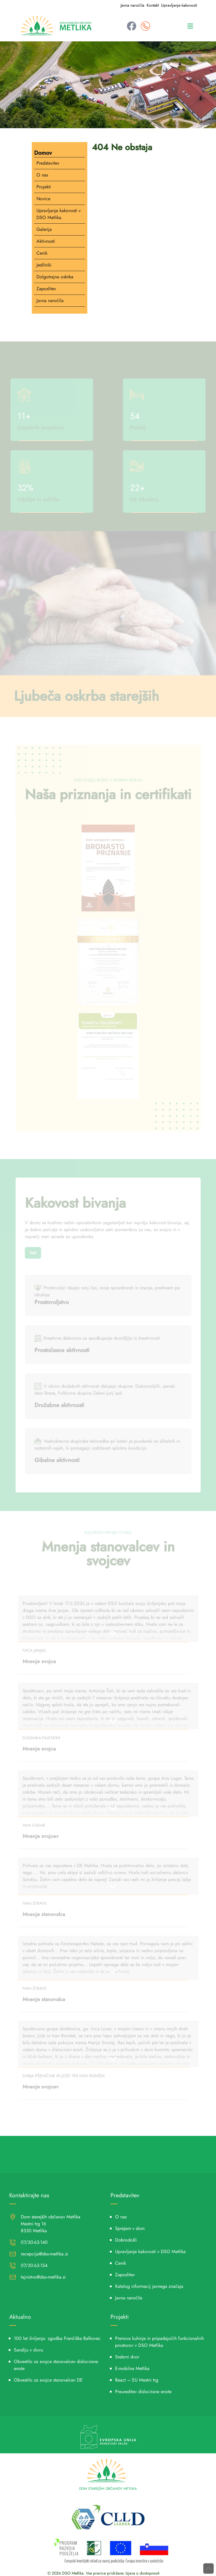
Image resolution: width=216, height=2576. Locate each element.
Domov (43, 153)
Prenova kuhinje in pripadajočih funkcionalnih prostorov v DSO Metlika (159, 2342)
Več (32, 1253)
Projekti (43, 186)
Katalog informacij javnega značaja (149, 2286)
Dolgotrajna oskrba (54, 276)
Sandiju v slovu (28, 2350)
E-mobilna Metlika (132, 2368)
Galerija (44, 229)
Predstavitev (47, 163)
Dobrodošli (126, 2240)
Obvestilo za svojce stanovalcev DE (48, 2380)
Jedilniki (43, 265)
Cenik (41, 253)
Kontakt (153, 5)
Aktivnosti (45, 241)
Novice (43, 198)
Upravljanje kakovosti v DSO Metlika (58, 214)
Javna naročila (132, 5)
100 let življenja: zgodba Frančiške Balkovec (57, 2338)
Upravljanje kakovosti (179, 5)
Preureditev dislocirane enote (143, 2391)
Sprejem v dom (130, 2228)
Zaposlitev (46, 288)
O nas (42, 175)
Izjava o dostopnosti (142, 2573)
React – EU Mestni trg (136, 2380)
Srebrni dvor (127, 2356)
